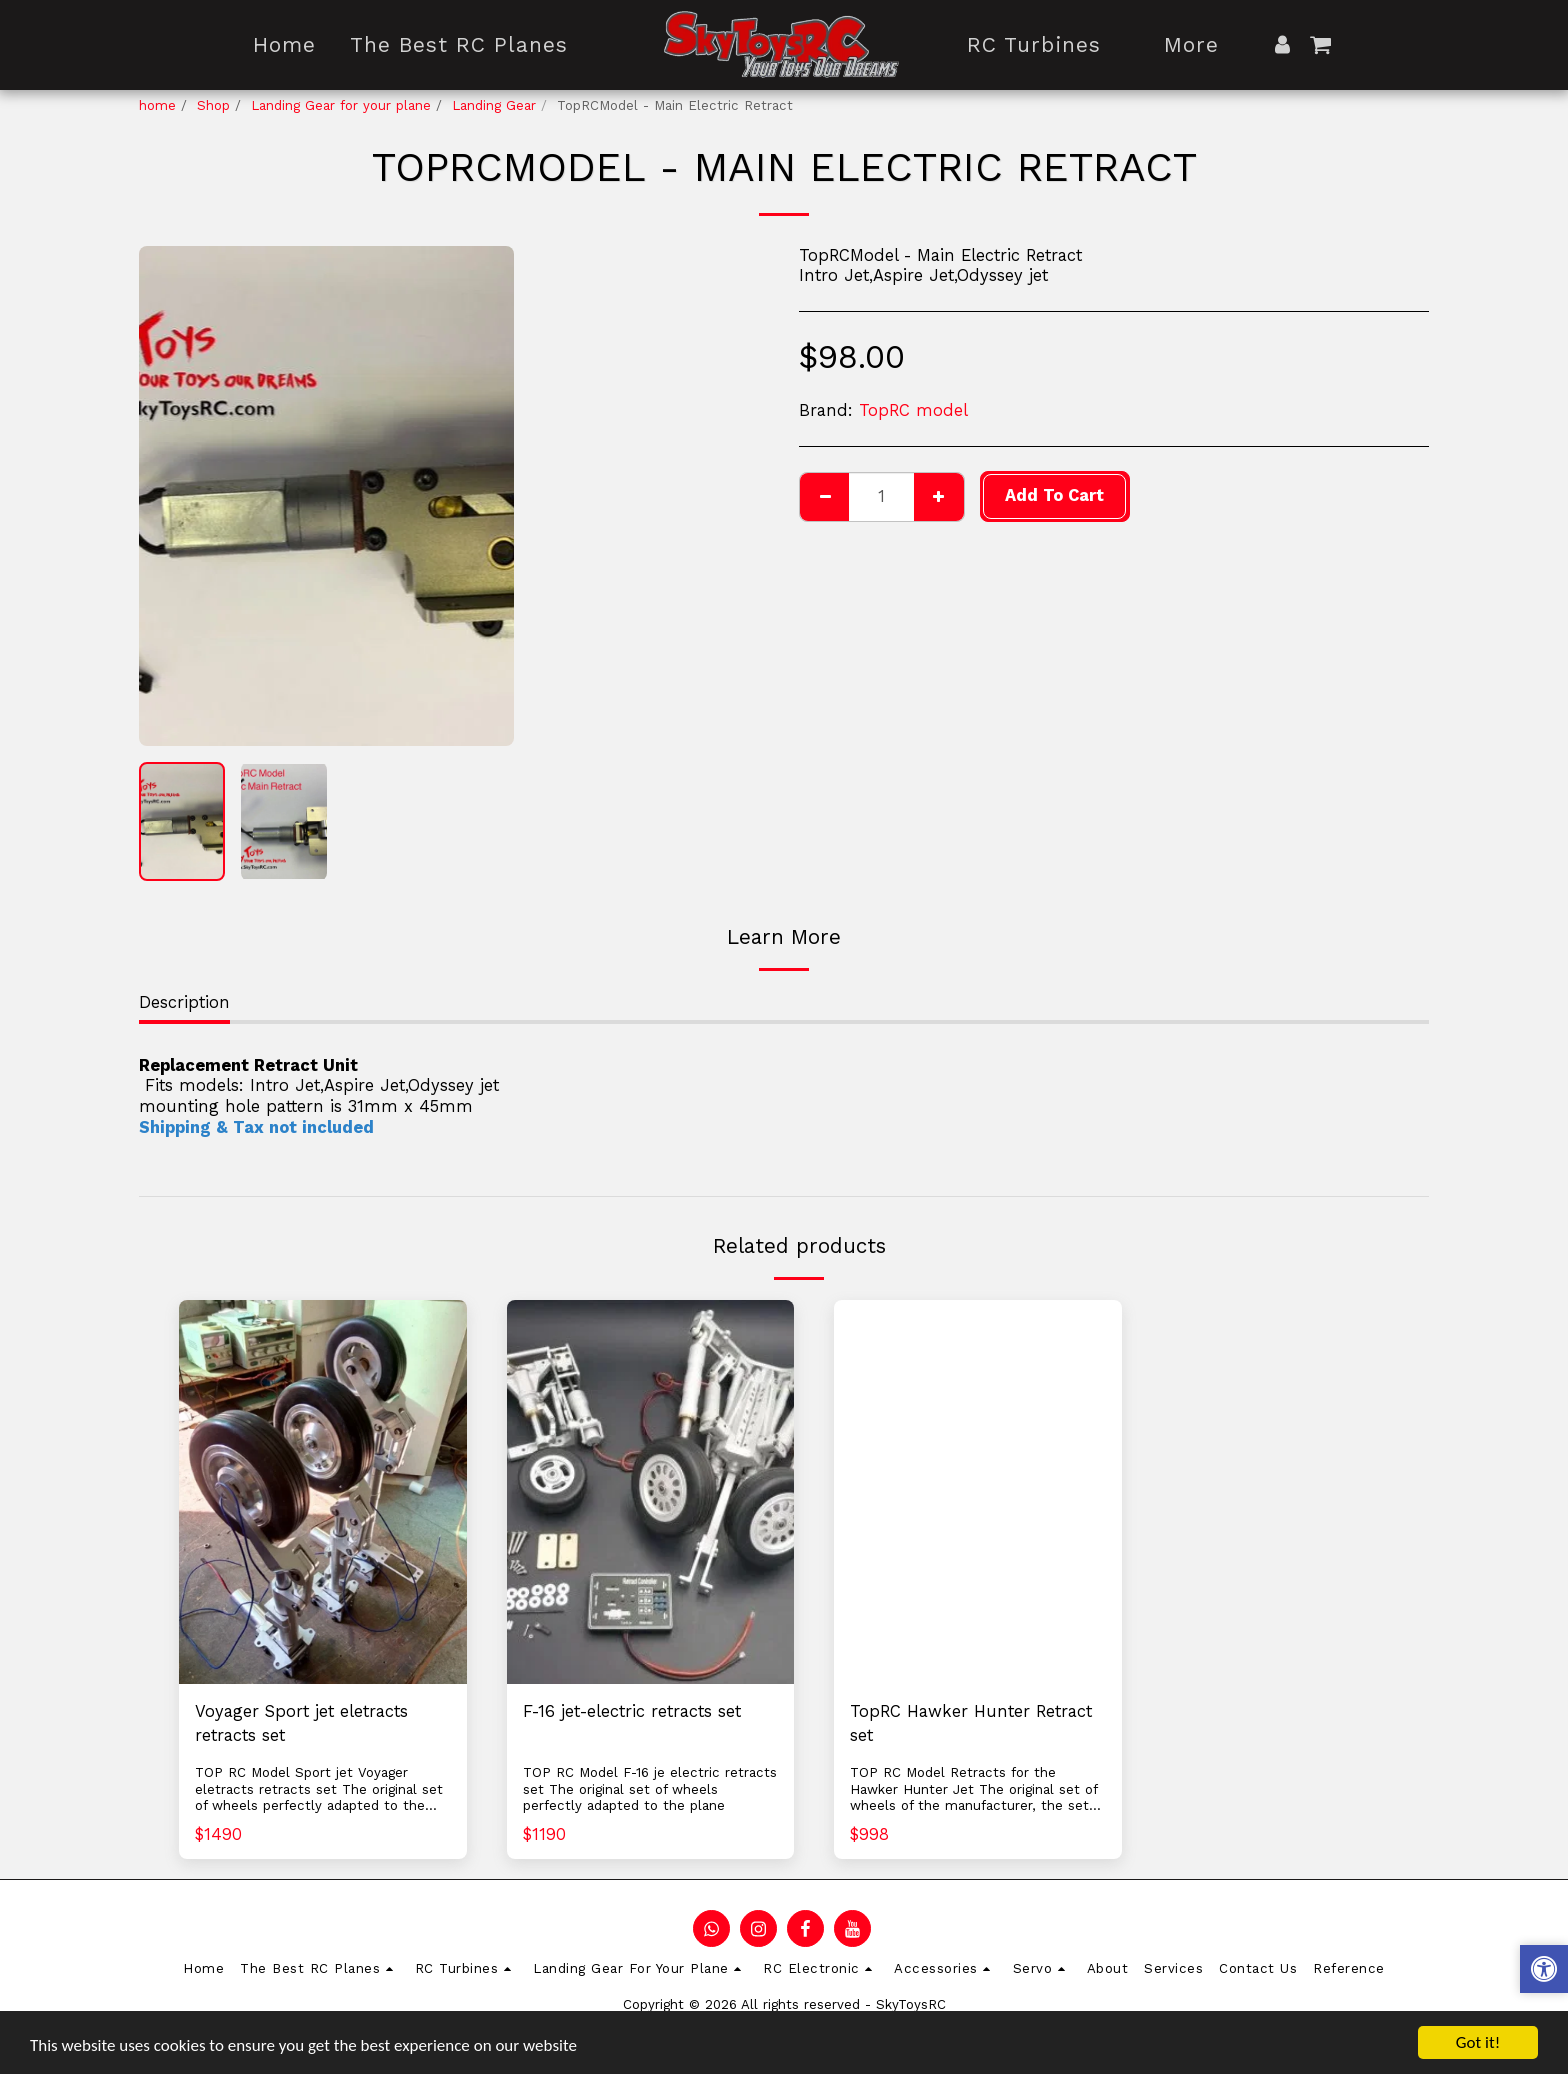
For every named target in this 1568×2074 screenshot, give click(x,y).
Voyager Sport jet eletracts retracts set (301, 1724)
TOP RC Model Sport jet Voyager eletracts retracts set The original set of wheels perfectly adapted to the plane (319, 1797)
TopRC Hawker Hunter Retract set (971, 1724)
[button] (1320, 44)
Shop (213, 105)
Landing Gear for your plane (341, 105)
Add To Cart (1054, 495)
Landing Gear (494, 105)
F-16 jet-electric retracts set (632, 1711)
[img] (323, 1491)
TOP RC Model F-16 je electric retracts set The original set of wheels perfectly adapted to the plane (650, 1789)
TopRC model (913, 410)
